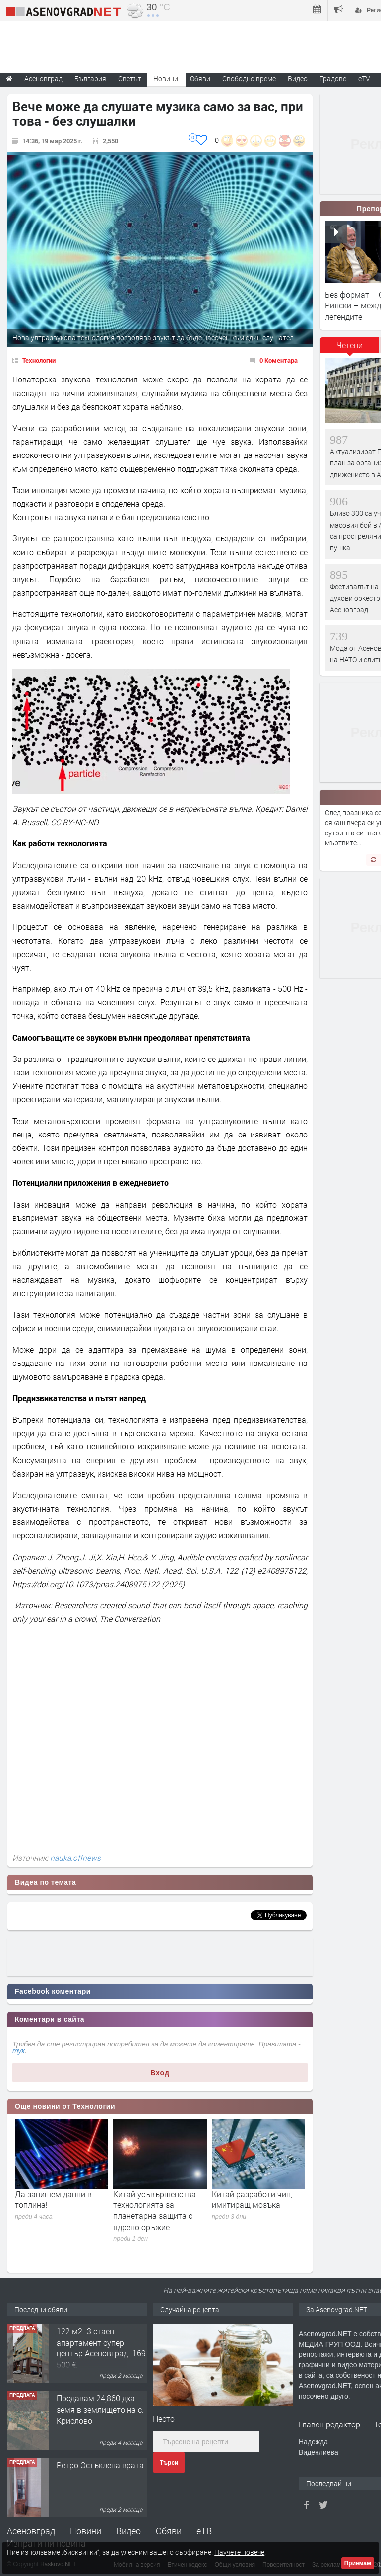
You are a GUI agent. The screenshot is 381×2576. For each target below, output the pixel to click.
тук (18, 2051)
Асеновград (31, 2531)
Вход (160, 2073)
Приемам (357, 2563)
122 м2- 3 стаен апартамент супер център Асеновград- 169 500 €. (101, 2347)
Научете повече (239, 2552)
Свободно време (249, 78)
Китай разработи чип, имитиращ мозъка (252, 2199)
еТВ (204, 2531)
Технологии (39, 360)
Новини (165, 78)
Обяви (169, 2531)
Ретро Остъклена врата (100, 2465)
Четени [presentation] (349, 345)
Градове (332, 78)
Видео (128, 2531)
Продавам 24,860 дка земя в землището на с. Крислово (100, 2409)
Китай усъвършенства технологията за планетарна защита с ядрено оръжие (154, 2210)
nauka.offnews (75, 1858)
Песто (164, 2418)
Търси (169, 2462)
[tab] (350, 348)
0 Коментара (278, 360)
